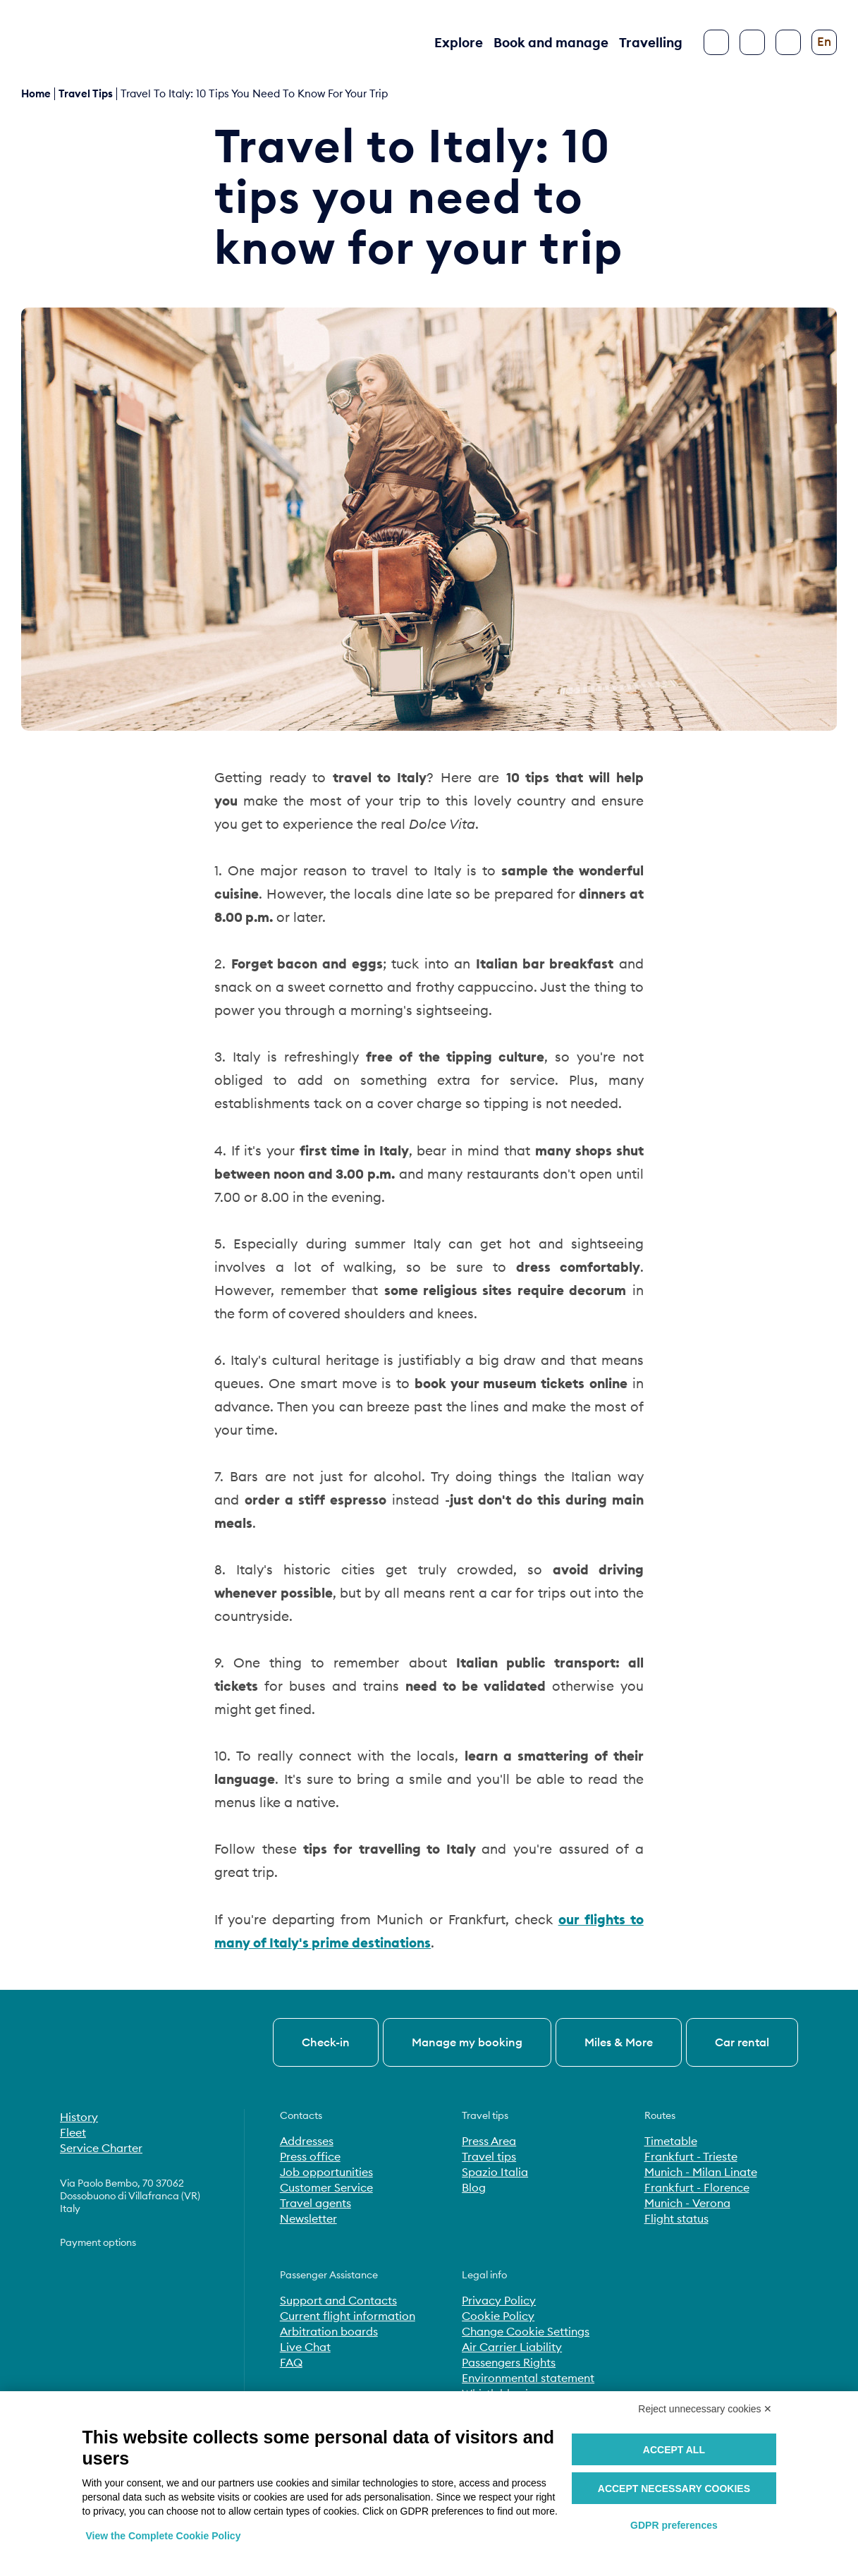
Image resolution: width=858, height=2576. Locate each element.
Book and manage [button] (551, 42)
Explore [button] (458, 42)
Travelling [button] (650, 42)
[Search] (752, 42)
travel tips (86, 93)
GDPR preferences (674, 2525)
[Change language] (824, 42)
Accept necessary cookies (674, 2488)
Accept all (674, 2449)
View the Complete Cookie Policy (163, 2535)
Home (36, 93)
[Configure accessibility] (788, 42)
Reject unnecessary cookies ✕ (705, 2408)
